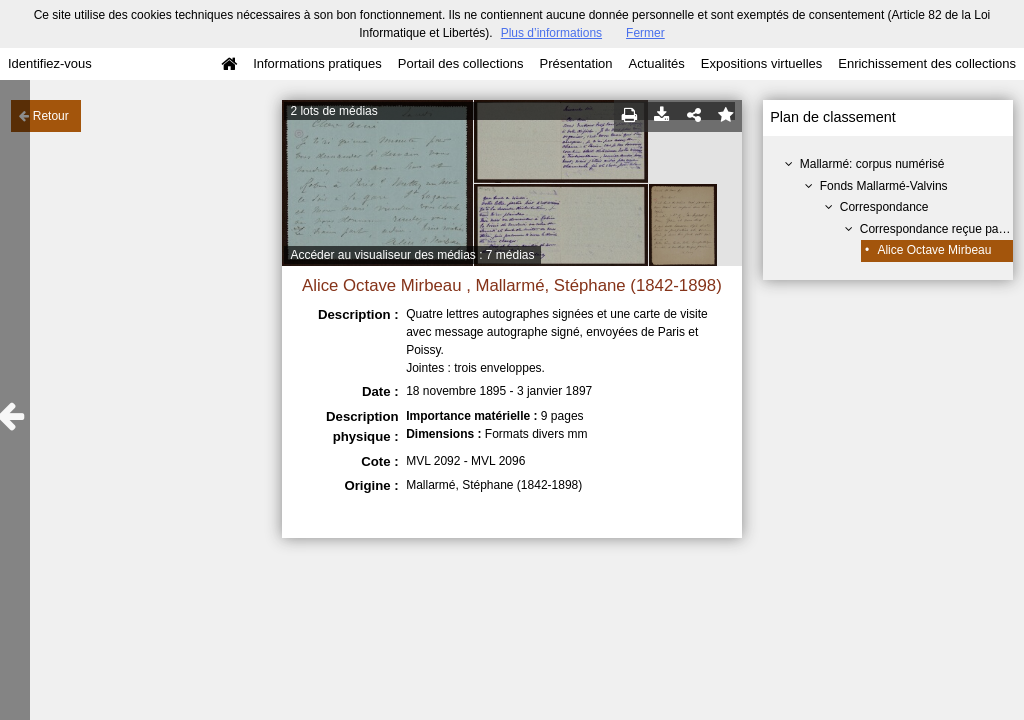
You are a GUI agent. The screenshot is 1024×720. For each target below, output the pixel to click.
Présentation (575, 63)
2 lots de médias (333, 111)
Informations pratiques (317, 63)
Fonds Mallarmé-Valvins (884, 186)
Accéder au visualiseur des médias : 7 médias (412, 255)
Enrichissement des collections (927, 63)
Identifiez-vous (50, 63)
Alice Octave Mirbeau (934, 250)
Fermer (645, 33)
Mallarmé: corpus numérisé (872, 164)
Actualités (656, 63)
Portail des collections (461, 63)
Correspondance (884, 207)
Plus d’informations (551, 33)
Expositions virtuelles (761, 63)
